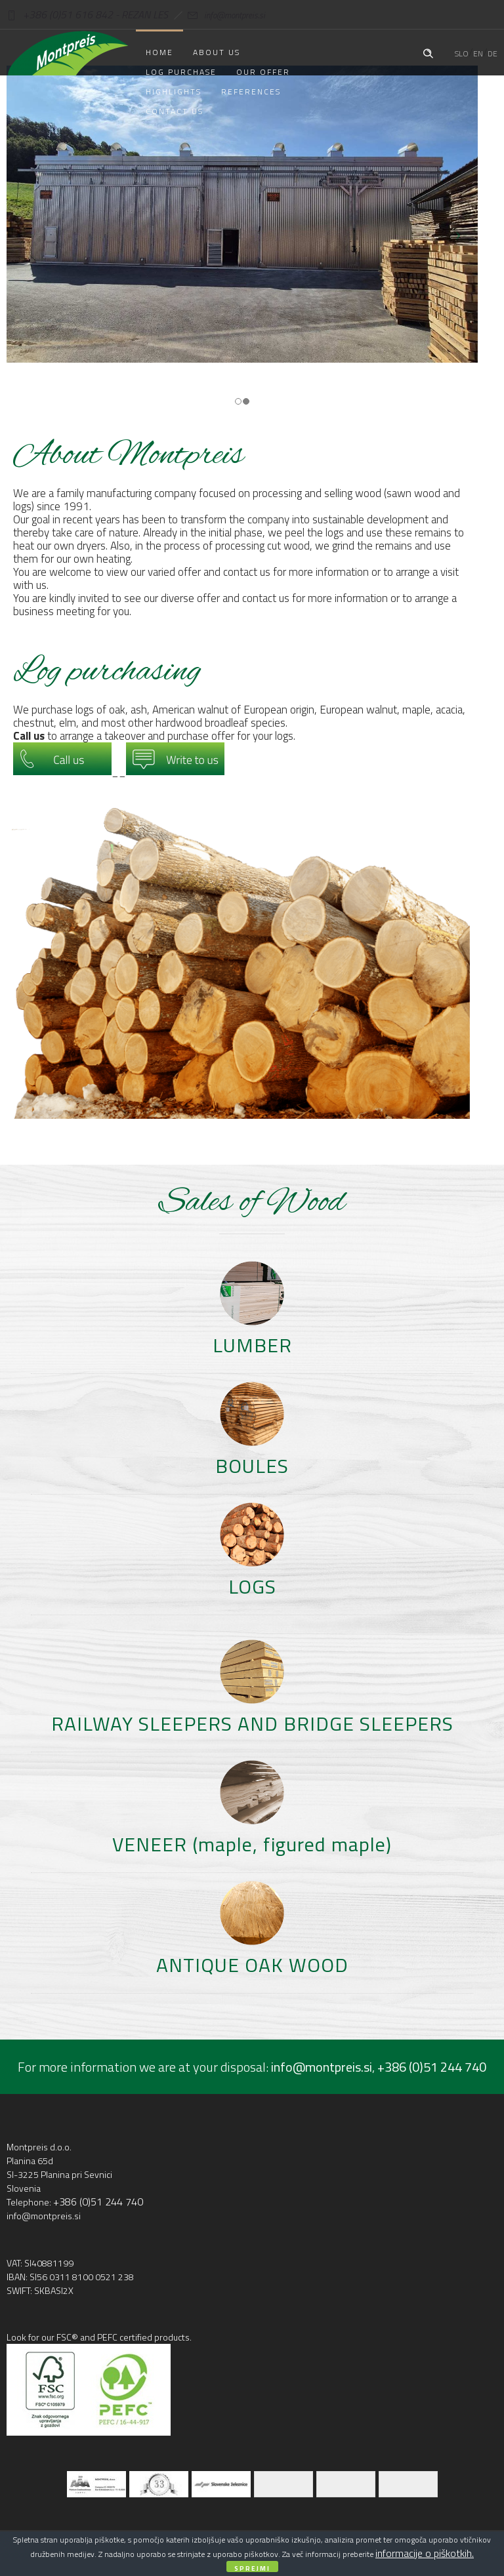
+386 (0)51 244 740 (431, 2067)
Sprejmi (252, 2568)
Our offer (263, 72)
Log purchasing (107, 672)
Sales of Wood (252, 1202)
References (251, 91)
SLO (462, 53)
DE (492, 53)
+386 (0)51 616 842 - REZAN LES (87, 14)
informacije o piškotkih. (424, 2553)
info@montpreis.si (216, 15)
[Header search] (427, 52)
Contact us (174, 111)
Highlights (173, 91)
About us (216, 52)
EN (478, 53)
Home (159, 52)
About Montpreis (128, 455)
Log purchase (181, 72)
